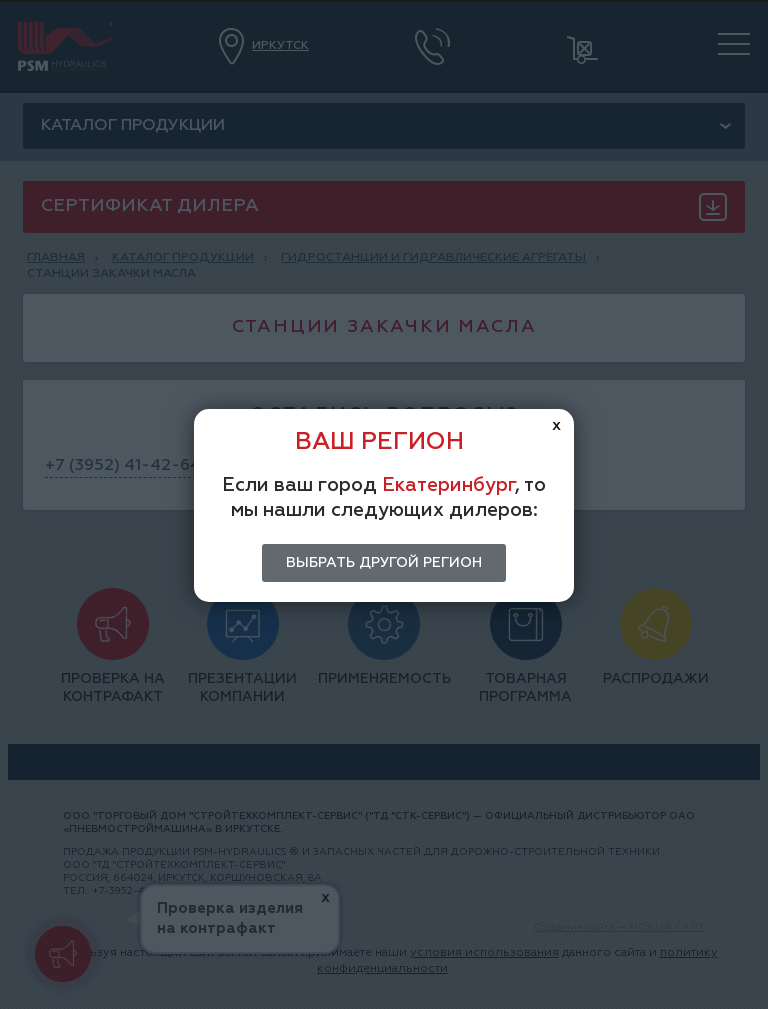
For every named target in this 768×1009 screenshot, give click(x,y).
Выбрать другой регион (384, 563)
